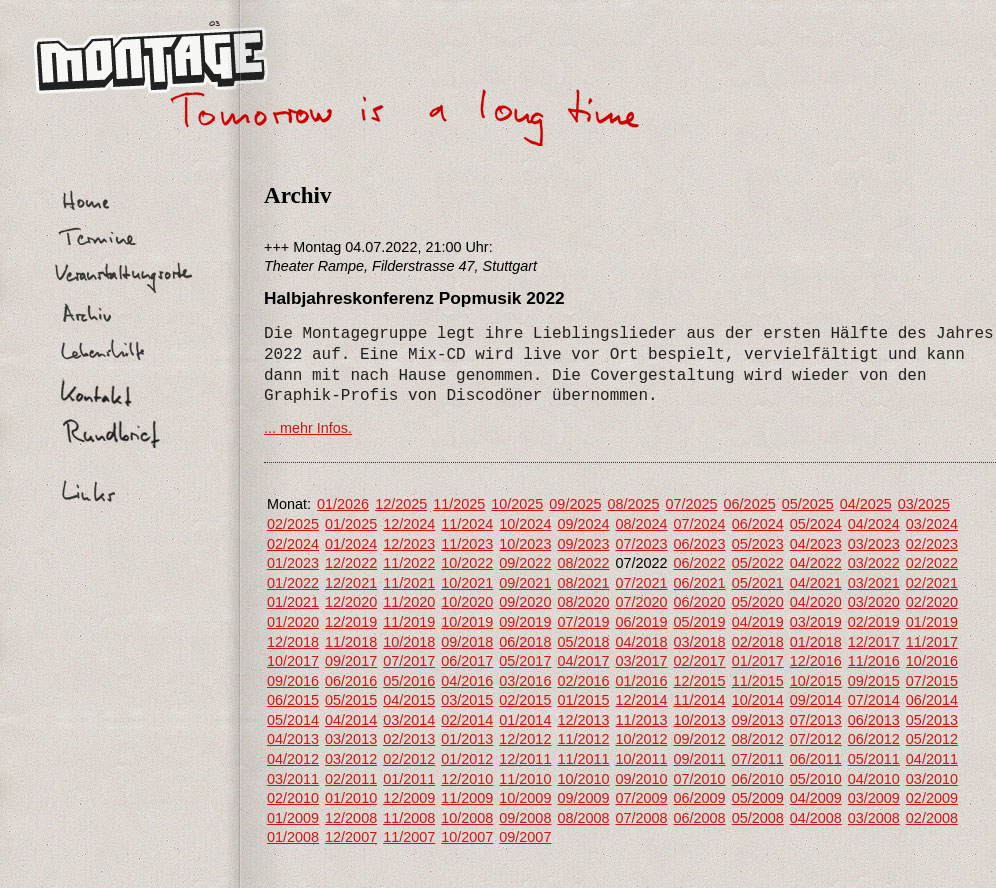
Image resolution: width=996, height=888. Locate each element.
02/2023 (932, 544)
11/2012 (583, 739)
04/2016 (467, 681)
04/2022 (816, 563)
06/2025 (750, 504)
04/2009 (816, 798)
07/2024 (700, 524)
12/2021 (351, 583)
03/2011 (293, 779)
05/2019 (700, 622)
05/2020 (758, 602)
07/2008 (641, 818)
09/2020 (525, 602)
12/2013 (583, 720)
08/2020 (583, 602)
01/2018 (816, 642)
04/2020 (816, 602)
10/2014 (758, 700)
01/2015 (583, 700)
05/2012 (932, 739)
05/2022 (758, 563)
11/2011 (583, 759)
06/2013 (874, 720)
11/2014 (700, 700)
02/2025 (293, 524)
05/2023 (758, 544)
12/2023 (409, 544)
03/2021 (874, 583)
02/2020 (932, 602)
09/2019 (525, 622)
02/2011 (351, 779)
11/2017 (932, 642)
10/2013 (700, 720)
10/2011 (641, 759)
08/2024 (641, 524)
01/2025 (351, 524)
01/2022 (293, 583)
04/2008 (816, 818)
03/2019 (816, 622)
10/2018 (409, 642)
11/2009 (467, 798)
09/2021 (525, 583)
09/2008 (525, 818)
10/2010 (583, 779)
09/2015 (874, 681)
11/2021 (409, 583)
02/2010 (293, 798)
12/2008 (351, 818)
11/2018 (351, 642)
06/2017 (467, 661)
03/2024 (932, 524)
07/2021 (641, 583)
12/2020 (351, 602)
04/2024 (874, 524)
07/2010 (700, 779)
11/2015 (758, 681)
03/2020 (874, 602)
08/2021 (583, 583)
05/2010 (816, 779)
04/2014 (351, 720)
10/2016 (932, 661)
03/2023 (874, 544)
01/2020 (293, 622)
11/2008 (409, 818)
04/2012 (293, 759)
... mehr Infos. (308, 428)
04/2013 (293, 739)
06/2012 (874, 739)
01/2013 (467, 739)
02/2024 (293, 544)
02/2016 (583, 681)
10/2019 (467, 622)
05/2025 (808, 504)
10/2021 (467, 583)
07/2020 (641, 602)
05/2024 (816, 524)
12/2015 (700, 681)
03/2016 (525, 681)
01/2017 (758, 661)
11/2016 (874, 661)
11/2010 (525, 779)
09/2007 (525, 837)
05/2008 (758, 818)
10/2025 (517, 504)
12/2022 (351, 563)
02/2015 (525, 700)
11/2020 (409, 602)
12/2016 (816, 661)
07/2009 (641, 798)
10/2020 (467, 602)
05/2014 (293, 720)
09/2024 (583, 524)
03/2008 (874, 818)
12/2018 (293, 642)
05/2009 (758, 798)
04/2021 (816, 583)
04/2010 (874, 779)
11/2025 (459, 504)
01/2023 (293, 563)
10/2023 (525, 544)
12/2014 (641, 700)
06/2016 (351, 681)
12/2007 (351, 837)
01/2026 (343, 504)
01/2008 (293, 837)
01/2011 (409, 779)
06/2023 (700, 544)
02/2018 (758, 642)
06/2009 (700, 798)
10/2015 (816, 681)
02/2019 (874, 622)
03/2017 (641, 661)
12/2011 (525, 759)
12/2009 (409, 798)
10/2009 (525, 798)
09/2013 (758, 720)
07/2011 (758, 759)
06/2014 (932, 700)
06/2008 (700, 818)
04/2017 (583, 661)
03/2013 (351, 739)
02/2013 (409, 739)
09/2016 (293, 681)
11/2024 (467, 524)
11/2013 (641, 720)
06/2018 (525, 642)
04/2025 (866, 504)
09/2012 (700, 739)
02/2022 (932, 563)
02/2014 (467, 720)
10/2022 (467, 563)
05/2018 (583, 642)
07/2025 (692, 504)
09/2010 (641, 779)
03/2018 (700, 642)
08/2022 (583, 563)
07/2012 (816, 739)
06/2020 (700, 602)
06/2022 (700, 563)
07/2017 (409, 661)
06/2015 (293, 700)
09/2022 (525, 563)
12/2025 (401, 504)
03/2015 (467, 700)
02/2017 (700, 661)
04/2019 (758, 622)
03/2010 (932, 779)
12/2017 (874, 642)
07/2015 (932, 681)
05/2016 (409, 681)
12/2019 (351, 622)
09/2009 (583, 798)
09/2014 (816, 700)
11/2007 (409, 837)
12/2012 (525, 739)
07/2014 (874, 700)
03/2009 (874, 798)
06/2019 (641, 622)
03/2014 (409, 720)
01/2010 (351, 798)
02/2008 (932, 818)
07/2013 (816, 720)
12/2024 (409, 524)
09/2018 (467, 642)
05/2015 (351, 700)
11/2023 (467, 544)
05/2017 (525, 661)
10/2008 (467, 818)
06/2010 (758, 779)
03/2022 (874, 563)
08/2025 (633, 504)
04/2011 (932, 759)
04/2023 (816, 544)
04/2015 (409, 700)
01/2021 (293, 602)
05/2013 (932, 720)
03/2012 (351, 759)
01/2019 (932, 622)
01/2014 (525, 720)
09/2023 (583, 544)
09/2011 (700, 759)
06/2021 (700, 583)
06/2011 (816, 759)
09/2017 (351, 661)
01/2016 (641, 681)
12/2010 (467, 779)
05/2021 (758, 583)
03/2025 (924, 504)
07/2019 (583, 622)
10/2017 (293, 661)
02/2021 (932, 583)
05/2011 (874, 759)
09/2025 (575, 504)
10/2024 (525, 524)
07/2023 (641, 544)
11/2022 (409, 563)
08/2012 (758, 739)
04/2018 (641, 642)
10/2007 (467, 837)
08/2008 (583, 818)
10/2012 (641, 739)
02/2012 (409, 759)
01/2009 (293, 818)
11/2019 (409, 622)
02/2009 (932, 798)
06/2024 (758, 524)
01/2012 (467, 759)
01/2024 (351, 544)
